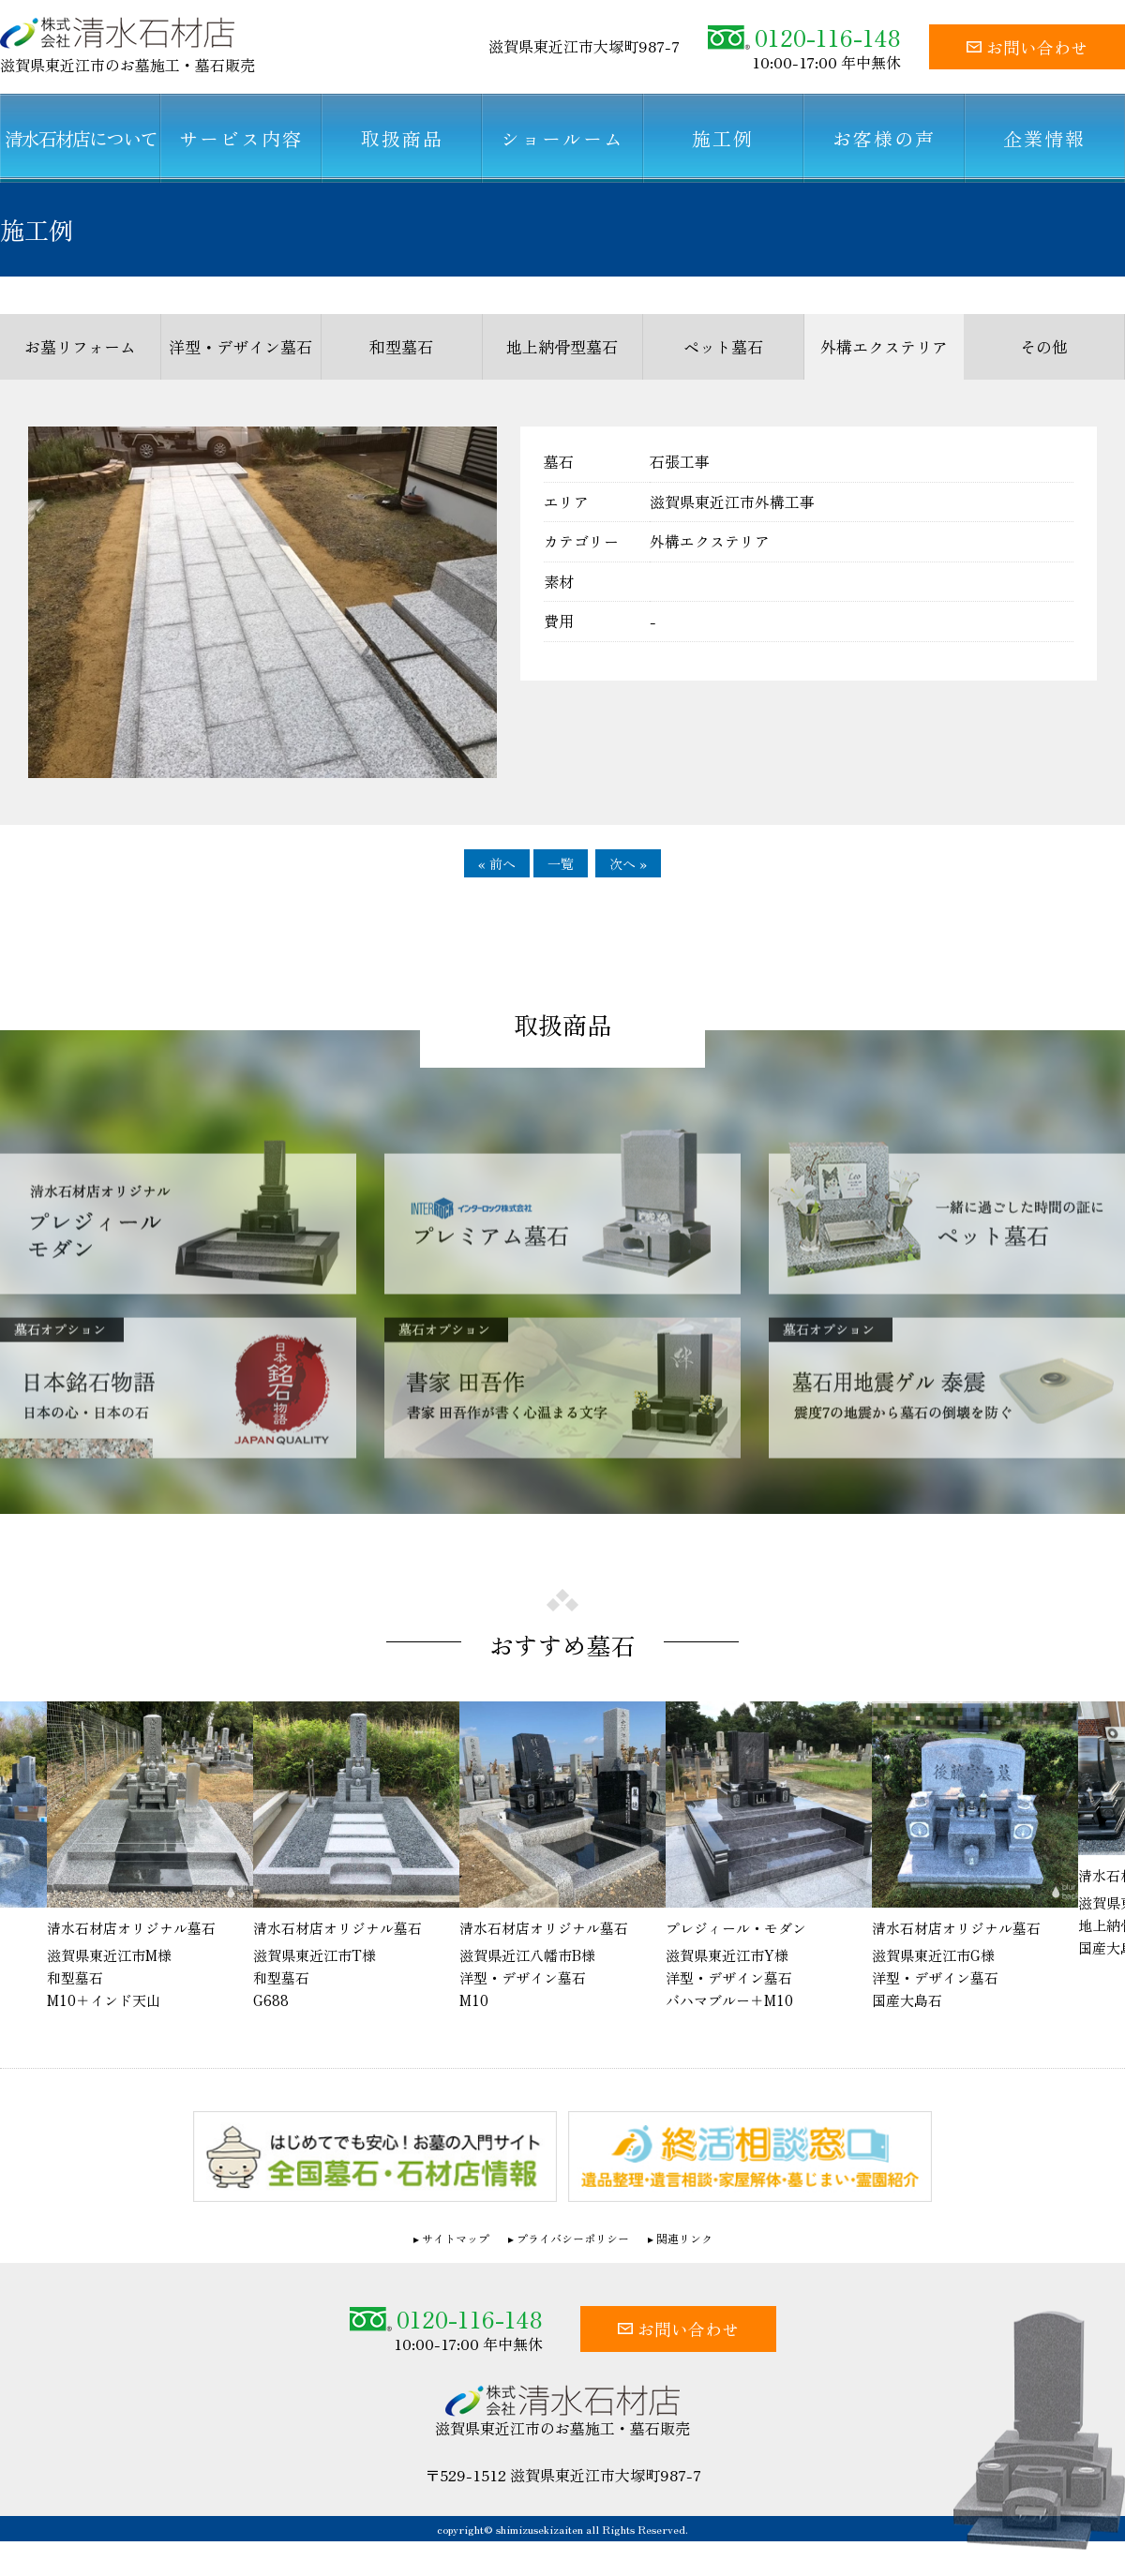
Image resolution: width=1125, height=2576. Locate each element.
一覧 (561, 863)
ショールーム (562, 138)
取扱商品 (402, 138)
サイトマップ (455, 2239)
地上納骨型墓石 (562, 346)
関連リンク (684, 2239)
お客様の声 (884, 138)
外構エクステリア (884, 346)
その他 (1044, 346)
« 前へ (497, 863)
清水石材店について (81, 138)
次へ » (628, 863)
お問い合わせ (1027, 47)
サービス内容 (241, 138)
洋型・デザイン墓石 (240, 346)
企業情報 (1044, 138)
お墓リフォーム (80, 346)
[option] (562, 1857)
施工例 (723, 138)
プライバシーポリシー (573, 2239)
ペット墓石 (723, 346)
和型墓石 (401, 346)
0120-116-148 (804, 37)
